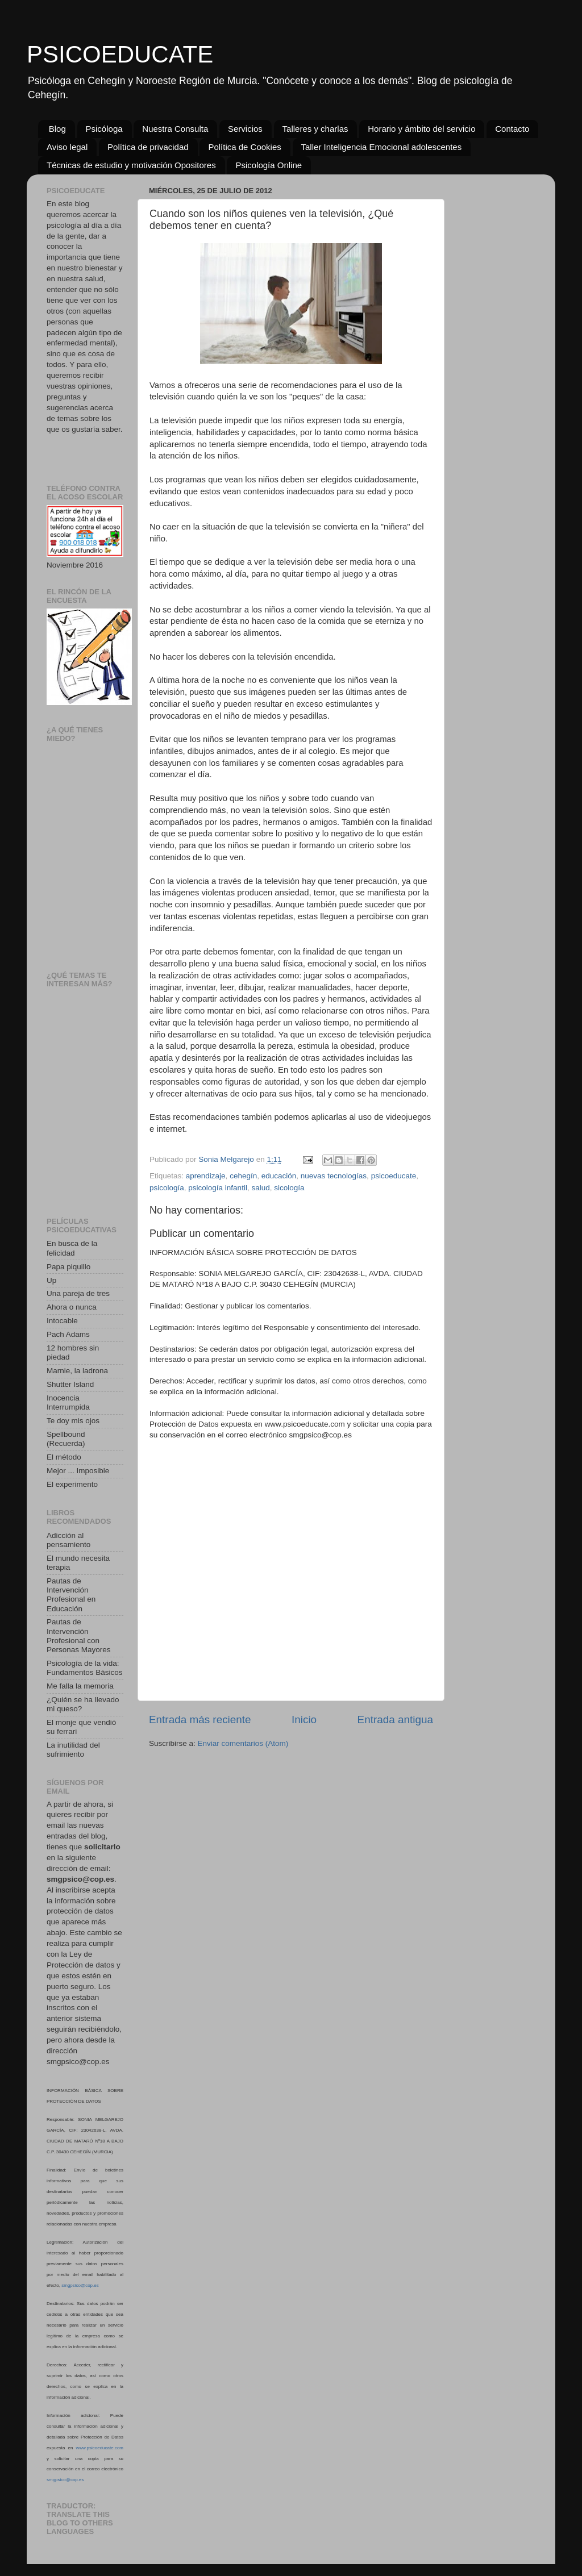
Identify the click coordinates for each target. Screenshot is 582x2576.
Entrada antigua (395, 1719)
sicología (289, 1187)
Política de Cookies (244, 147)
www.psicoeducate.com (99, 2447)
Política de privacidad (148, 147)
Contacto (512, 129)
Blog (57, 129)
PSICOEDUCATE (120, 54)
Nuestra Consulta (175, 129)
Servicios (245, 129)
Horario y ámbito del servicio (421, 129)
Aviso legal (67, 147)
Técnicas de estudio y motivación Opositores (131, 165)
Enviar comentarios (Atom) (243, 1743)
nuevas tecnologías (334, 1176)
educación (279, 1176)
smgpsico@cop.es (79, 2285)
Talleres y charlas (315, 129)
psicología (166, 1187)
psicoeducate (394, 1176)
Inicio (304, 1719)
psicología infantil (217, 1187)
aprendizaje (206, 1176)
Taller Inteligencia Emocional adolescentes (381, 147)
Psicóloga (104, 129)
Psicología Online (268, 165)
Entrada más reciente (200, 1719)
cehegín (243, 1176)
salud (260, 1187)
